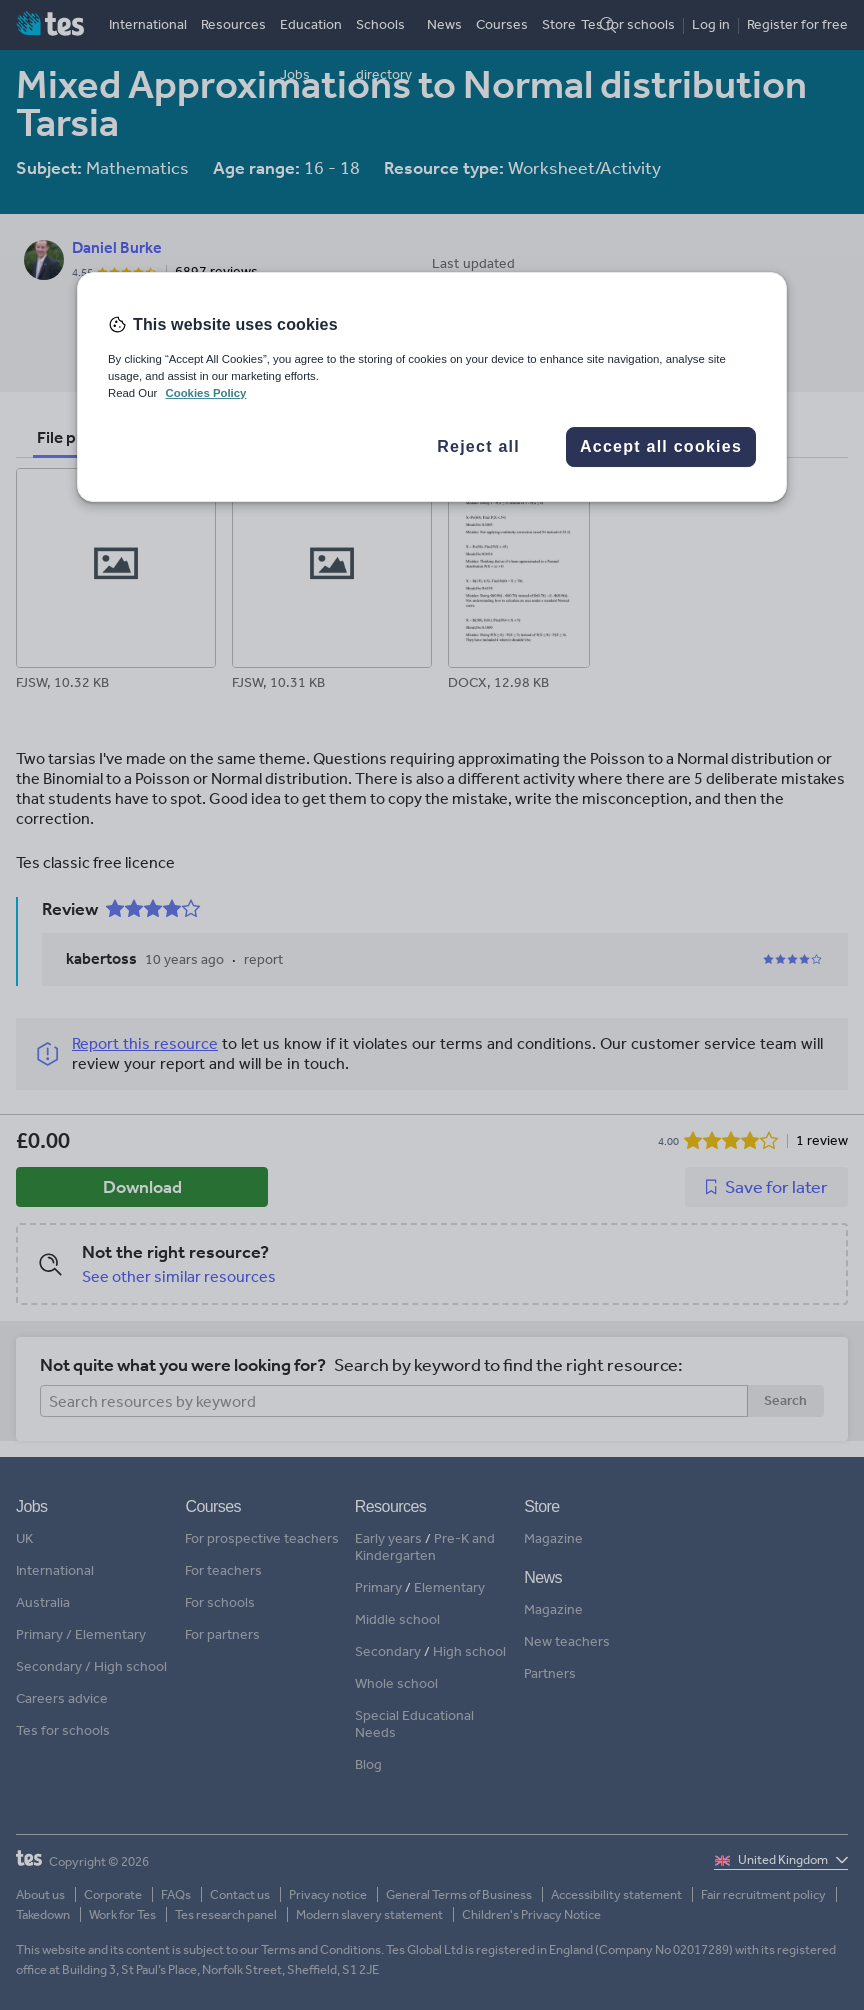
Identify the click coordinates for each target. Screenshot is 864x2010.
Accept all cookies (661, 446)
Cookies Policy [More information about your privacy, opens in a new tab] (205, 393)
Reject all (478, 446)
